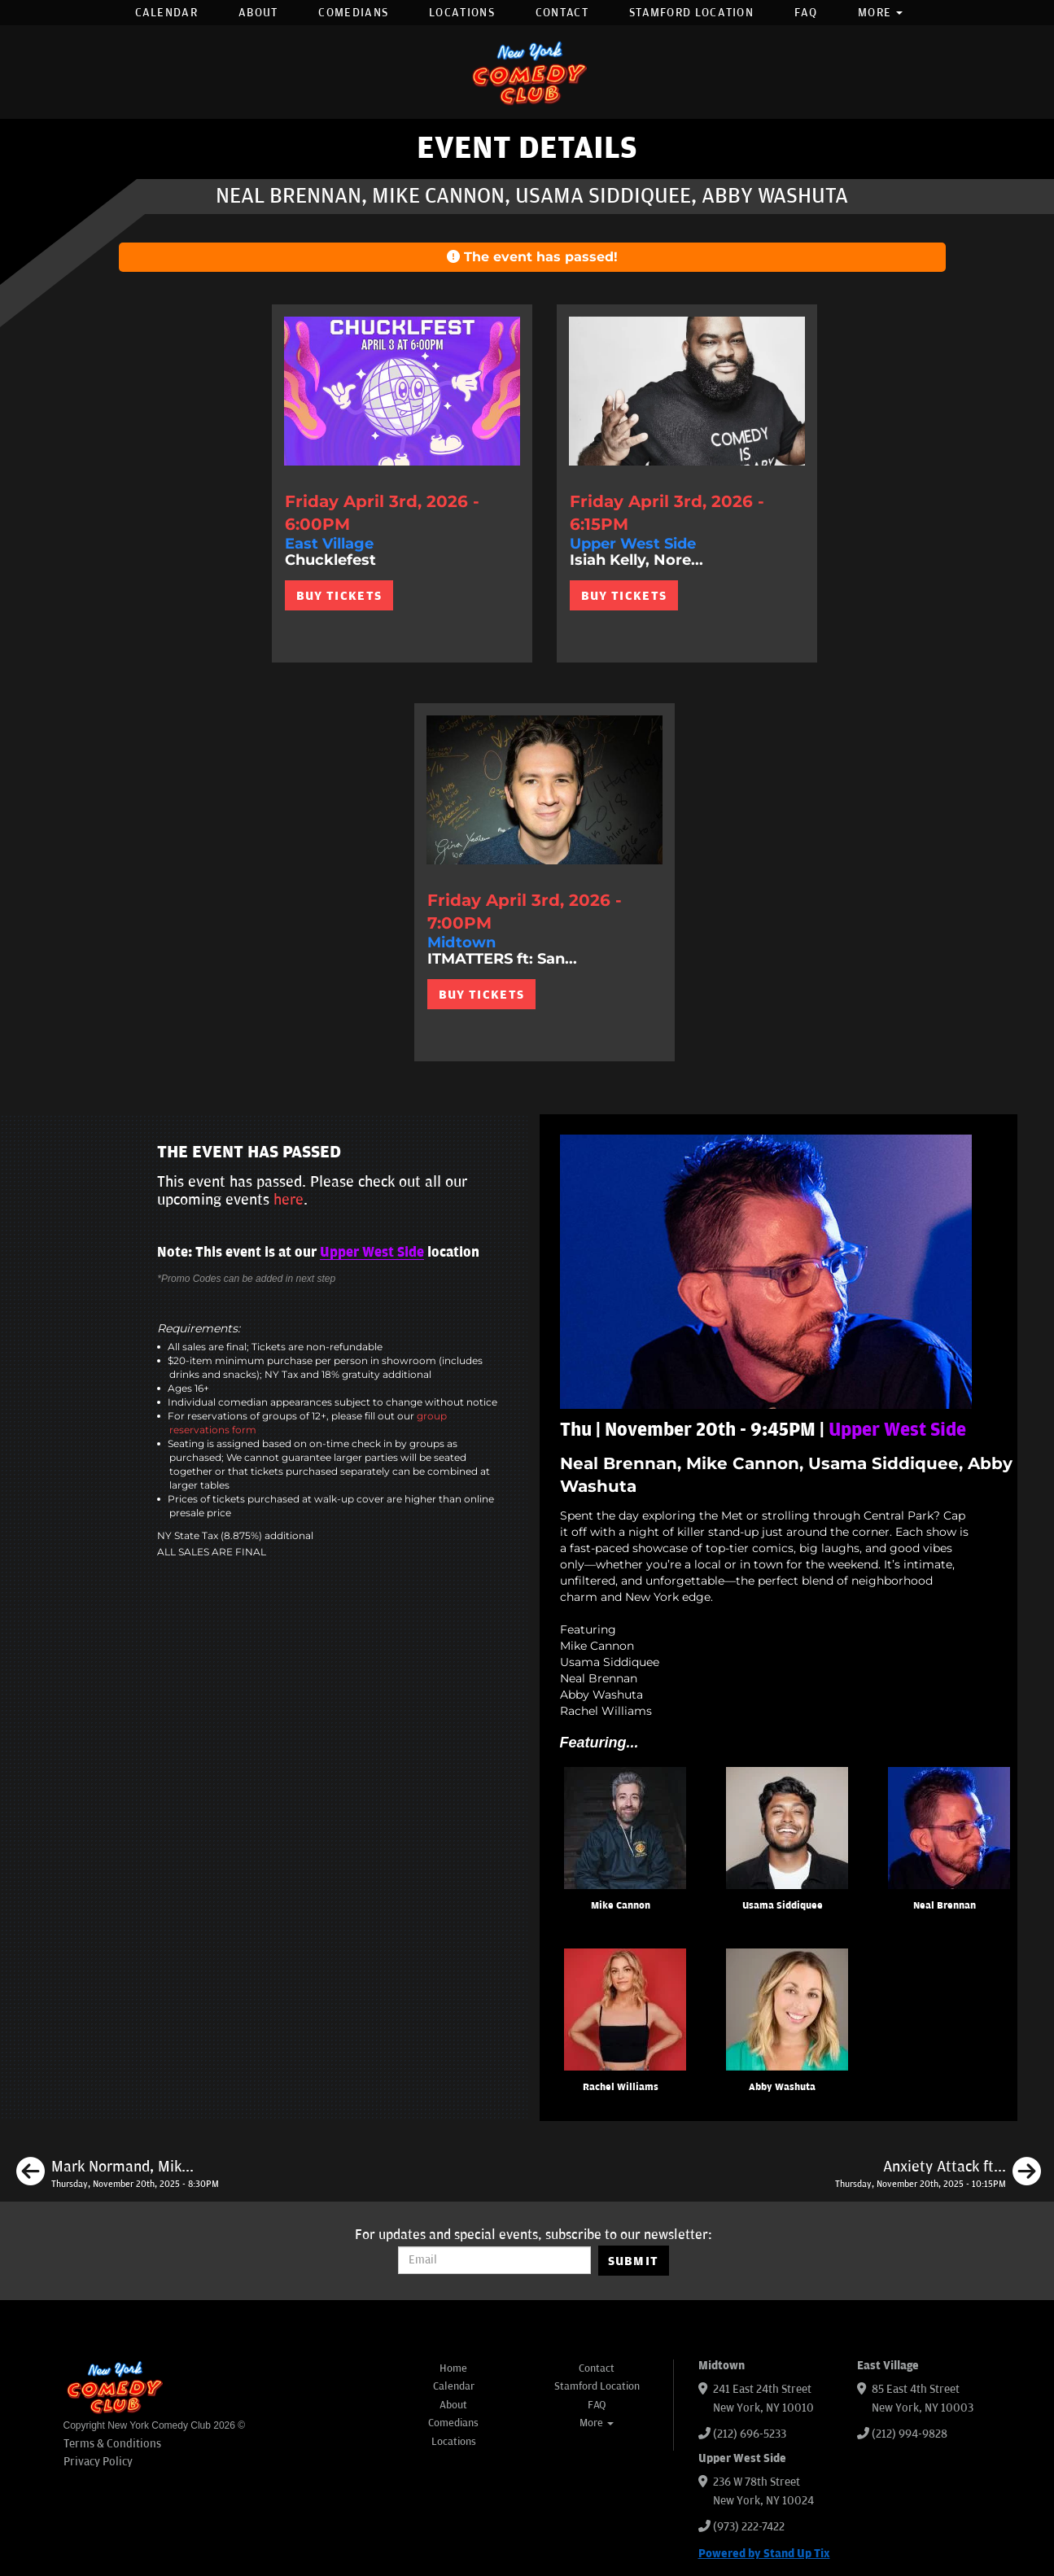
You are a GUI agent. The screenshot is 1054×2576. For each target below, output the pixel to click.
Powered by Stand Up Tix (764, 2554)
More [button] (880, 13)
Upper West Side (372, 1252)
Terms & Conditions (112, 2444)
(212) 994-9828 (909, 2434)
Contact (562, 13)
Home (453, 2368)
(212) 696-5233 (749, 2434)
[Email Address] (494, 2260)
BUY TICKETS (339, 595)
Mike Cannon (620, 1906)
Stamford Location (691, 13)
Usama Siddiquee (782, 1906)
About (258, 13)
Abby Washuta (782, 2087)
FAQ (805, 13)
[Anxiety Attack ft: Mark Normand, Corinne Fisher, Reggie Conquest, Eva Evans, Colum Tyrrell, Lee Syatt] (938, 2173)
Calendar (166, 13)
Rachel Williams (620, 2087)
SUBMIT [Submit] (633, 2261)
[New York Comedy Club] (527, 72)
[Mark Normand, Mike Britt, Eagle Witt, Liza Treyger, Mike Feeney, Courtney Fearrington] (117, 2173)
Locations (462, 13)
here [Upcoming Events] (288, 1200)
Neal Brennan (944, 1906)
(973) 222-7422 (749, 2527)
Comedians (353, 13)
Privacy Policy (98, 2462)
